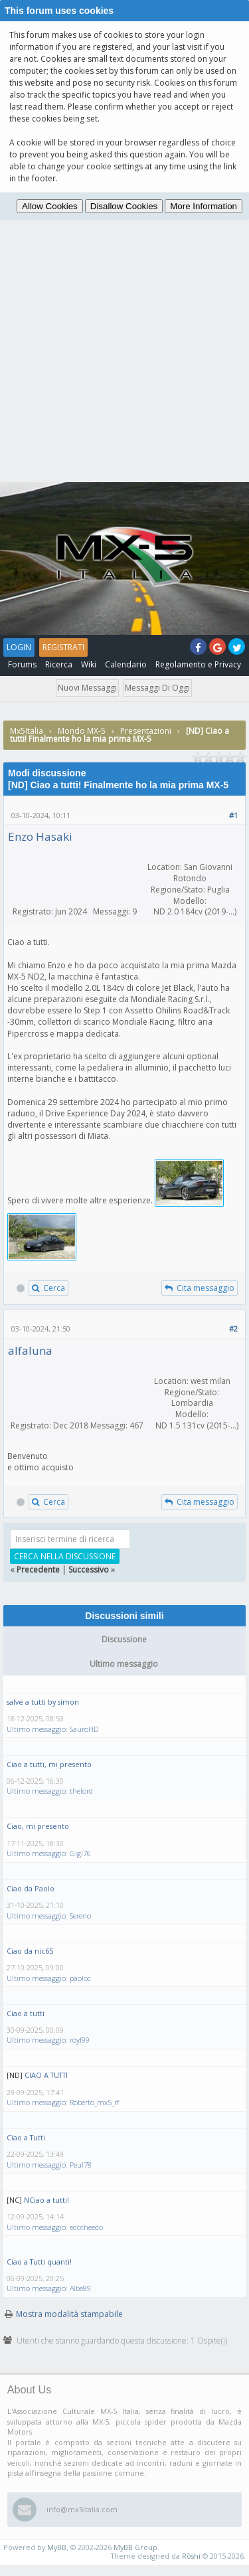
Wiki (88, 664)
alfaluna (30, 1350)
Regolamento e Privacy (198, 664)
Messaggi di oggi (157, 687)
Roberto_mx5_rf (94, 2102)
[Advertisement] (124, 350)
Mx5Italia (26, 730)
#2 (233, 1328)
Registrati (63, 647)
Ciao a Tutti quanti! (39, 2262)
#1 (233, 815)
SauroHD (84, 1729)
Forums (22, 664)
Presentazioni (145, 730)
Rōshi (191, 2556)
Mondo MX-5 (82, 730)
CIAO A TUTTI (46, 2075)
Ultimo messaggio (36, 1729)
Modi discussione (47, 773)
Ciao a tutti (25, 2013)
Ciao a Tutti (26, 2137)
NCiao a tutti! (46, 2200)
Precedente (38, 1569)
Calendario (126, 664)
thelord (81, 1791)
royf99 (80, 2040)
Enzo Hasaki (40, 836)
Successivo (88, 1569)
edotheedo (86, 2227)
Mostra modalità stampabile (69, 2314)
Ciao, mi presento (38, 1826)
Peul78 (81, 2165)
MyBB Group (135, 2547)
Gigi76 (80, 1853)
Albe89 (80, 2288)
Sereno (80, 1916)
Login (19, 647)
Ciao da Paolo (30, 1888)
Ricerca (58, 664)
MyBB (56, 2547)
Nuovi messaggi (87, 687)
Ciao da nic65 (30, 1951)
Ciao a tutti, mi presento (49, 1764)
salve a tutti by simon (43, 1702)
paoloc (80, 1978)
